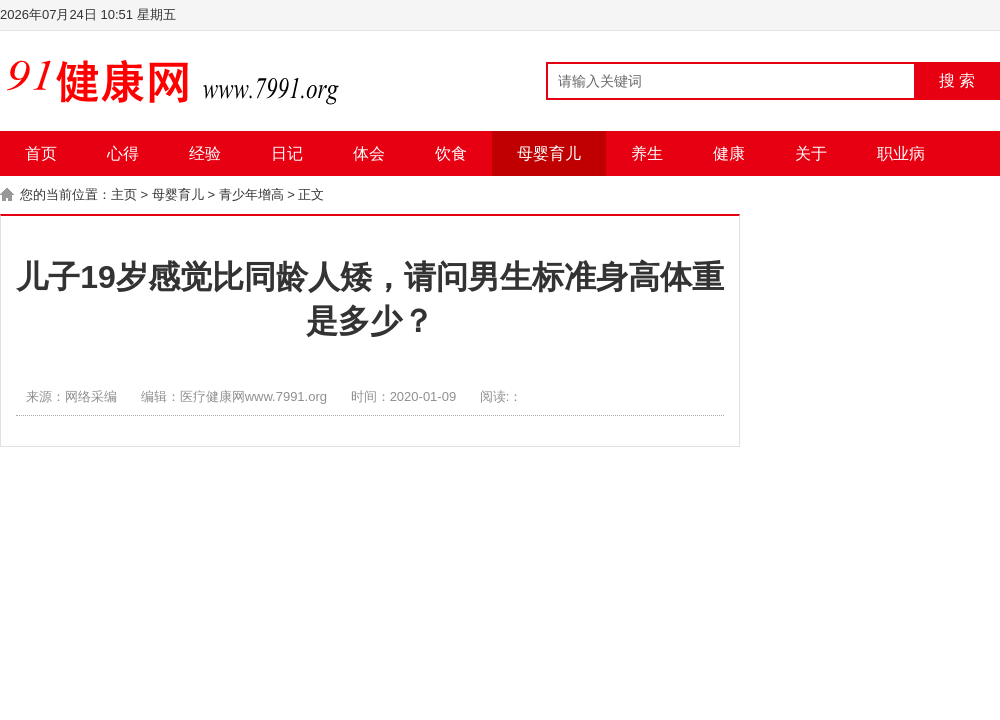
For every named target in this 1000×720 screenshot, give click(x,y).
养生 (647, 153)
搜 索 (957, 80)
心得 (123, 153)
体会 (369, 153)
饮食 (451, 153)
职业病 (901, 153)
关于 (811, 153)
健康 (729, 153)
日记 (287, 153)
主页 (124, 194)
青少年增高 (251, 194)
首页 (41, 153)
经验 (205, 153)
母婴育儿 (549, 153)
